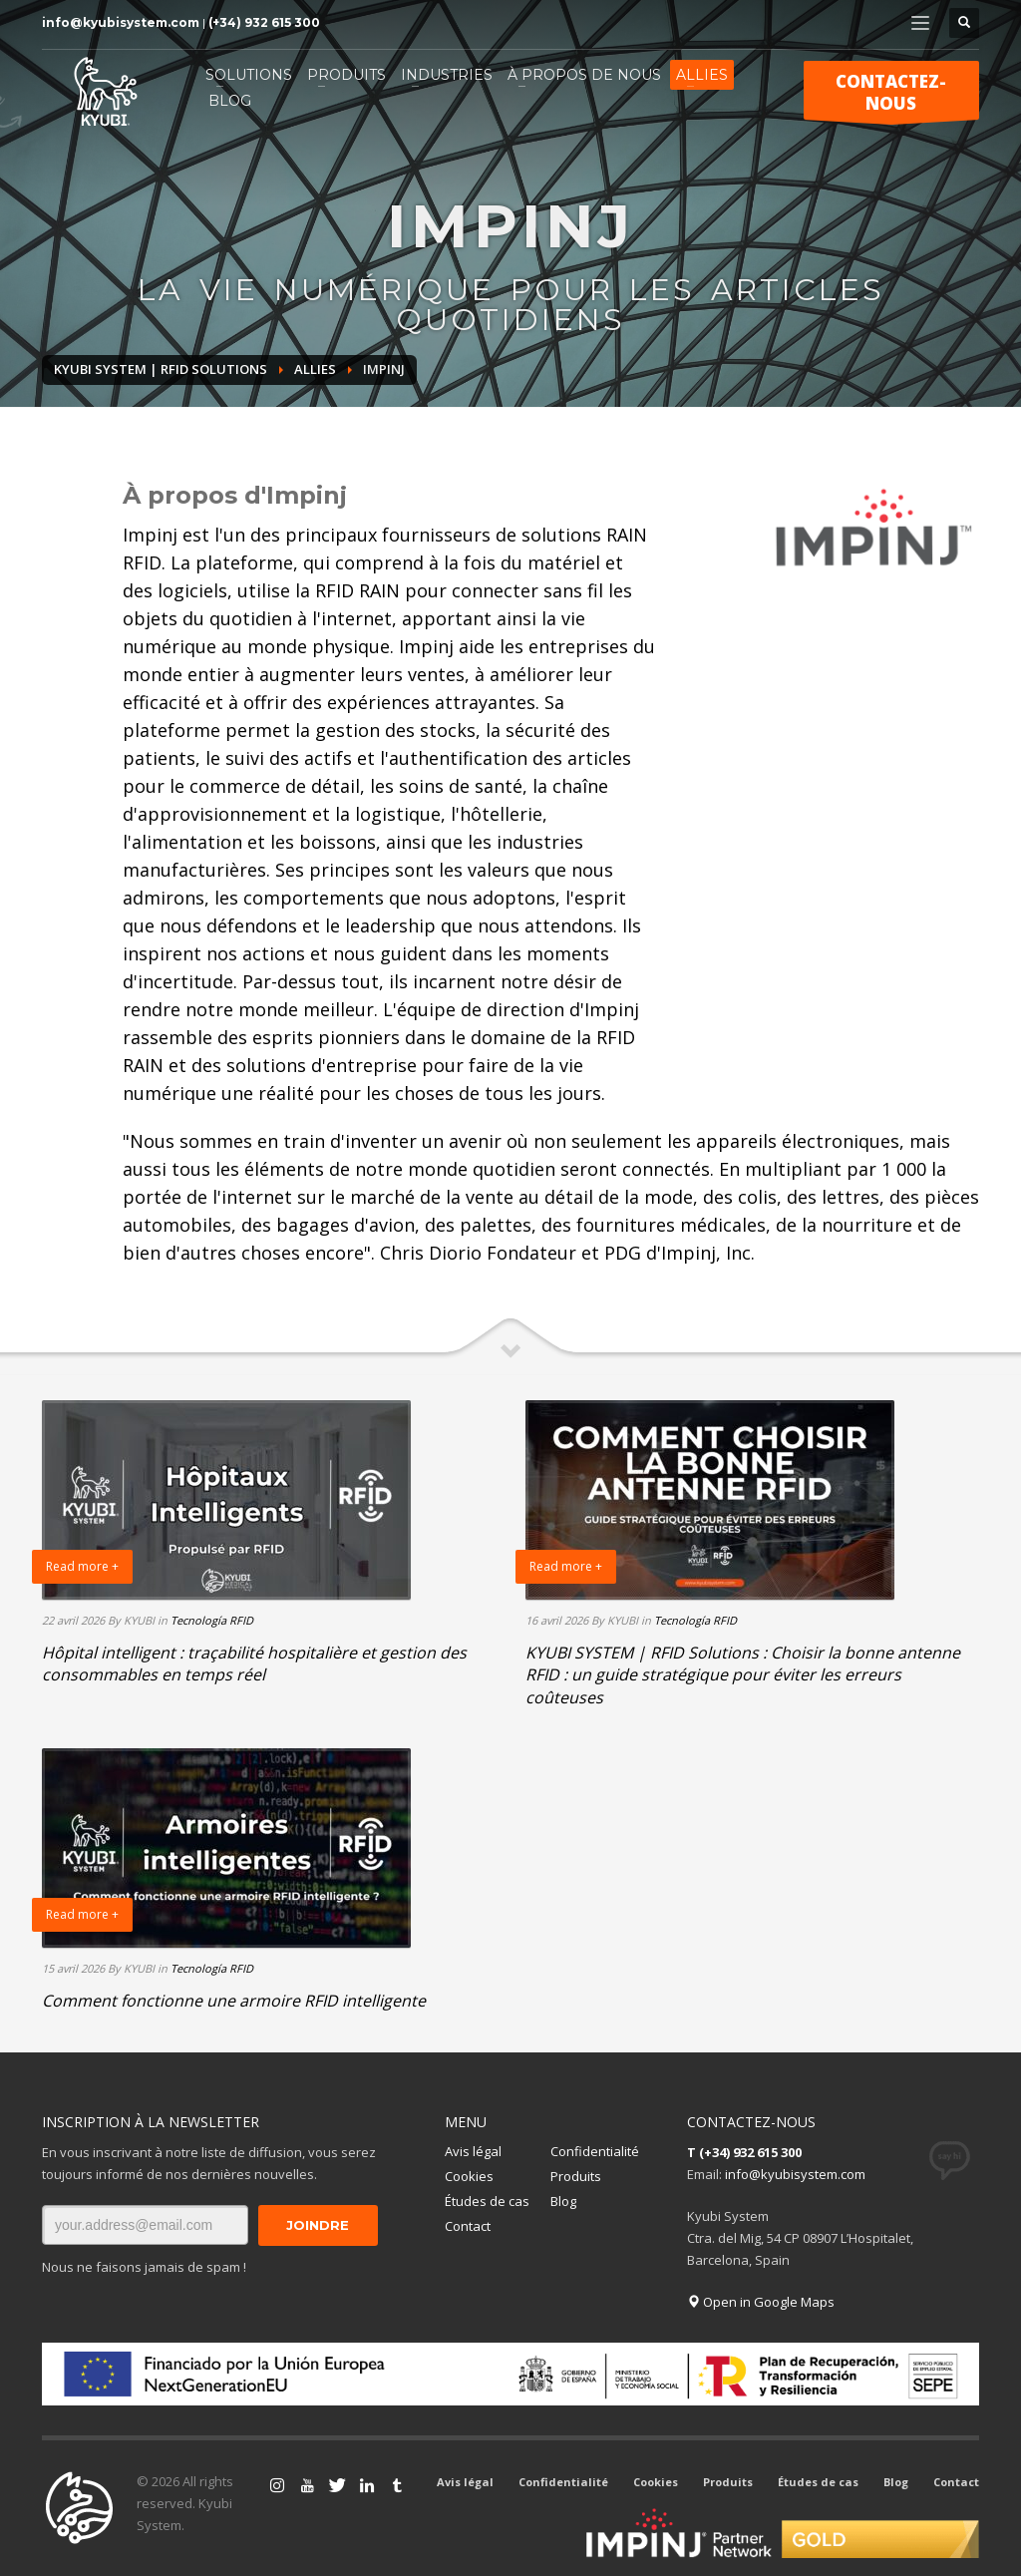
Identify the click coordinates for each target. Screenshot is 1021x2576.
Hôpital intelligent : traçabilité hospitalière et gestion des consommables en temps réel (254, 1663)
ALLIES (315, 369)
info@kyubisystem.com (120, 22)
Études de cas (487, 2201)
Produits (575, 2176)
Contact (468, 2226)
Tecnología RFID (211, 1620)
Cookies (469, 2176)
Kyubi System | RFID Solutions (160, 369)
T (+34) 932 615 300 (744, 2152)
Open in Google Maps (761, 2302)
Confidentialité (594, 2151)
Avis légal (473, 2151)
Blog (563, 2201)
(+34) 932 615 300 (264, 22)
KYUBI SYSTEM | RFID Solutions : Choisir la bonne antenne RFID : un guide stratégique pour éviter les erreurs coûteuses (742, 1675)
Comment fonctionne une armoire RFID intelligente (234, 2001)
